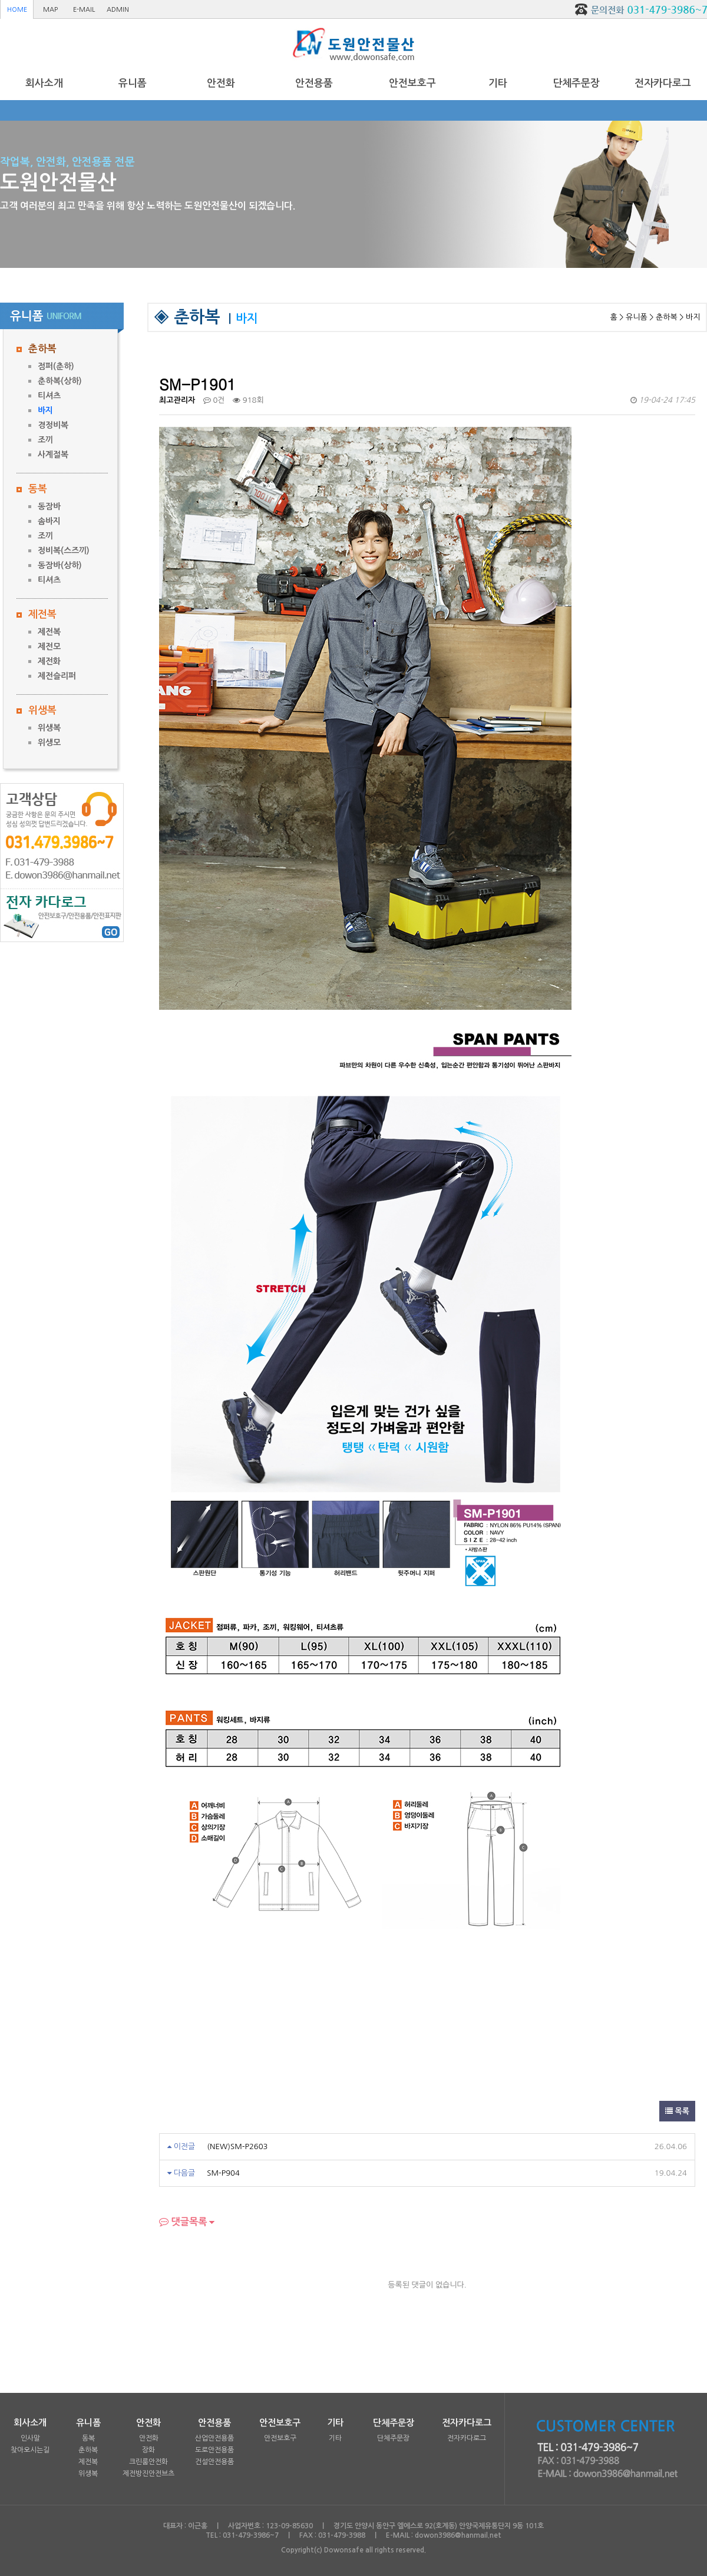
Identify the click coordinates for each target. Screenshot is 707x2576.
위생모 (49, 742)
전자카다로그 (663, 83)
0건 (214, 400)
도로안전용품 (214, 2450)
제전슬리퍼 (57, 676)
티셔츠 (49, 396)
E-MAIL (84, 9)
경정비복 (53, 425)
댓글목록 (183, 2221)
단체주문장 (576, 83)
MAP (50, 9)
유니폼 (132, 83)
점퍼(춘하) (56, 366)
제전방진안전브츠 (148, 2473)
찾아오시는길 (30, 2450)
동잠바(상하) (60, 565)
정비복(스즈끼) (64, 550)
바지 (45, 410)
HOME (17, 9)
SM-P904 (223, 2173)
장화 (148, 2450)
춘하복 (42, 349)
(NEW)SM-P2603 (237, 2146)
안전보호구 (412, 83)
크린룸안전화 (148, 2461)
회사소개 (44, 83)
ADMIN (118, 9)
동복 (37, 489)
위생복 (42, 710)
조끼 (45, 440)
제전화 (49, 661)
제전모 (49, 646)
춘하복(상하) (60, 381)
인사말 (30, 2438)
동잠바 (49, 506)
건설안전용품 (214, 2461)
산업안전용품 (214, 2438)
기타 (497, 83)
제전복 (42, 614)
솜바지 (49, 521)
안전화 (221, 83)
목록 (677, 2111)
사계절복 (53, 454)
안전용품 (314, 83)
